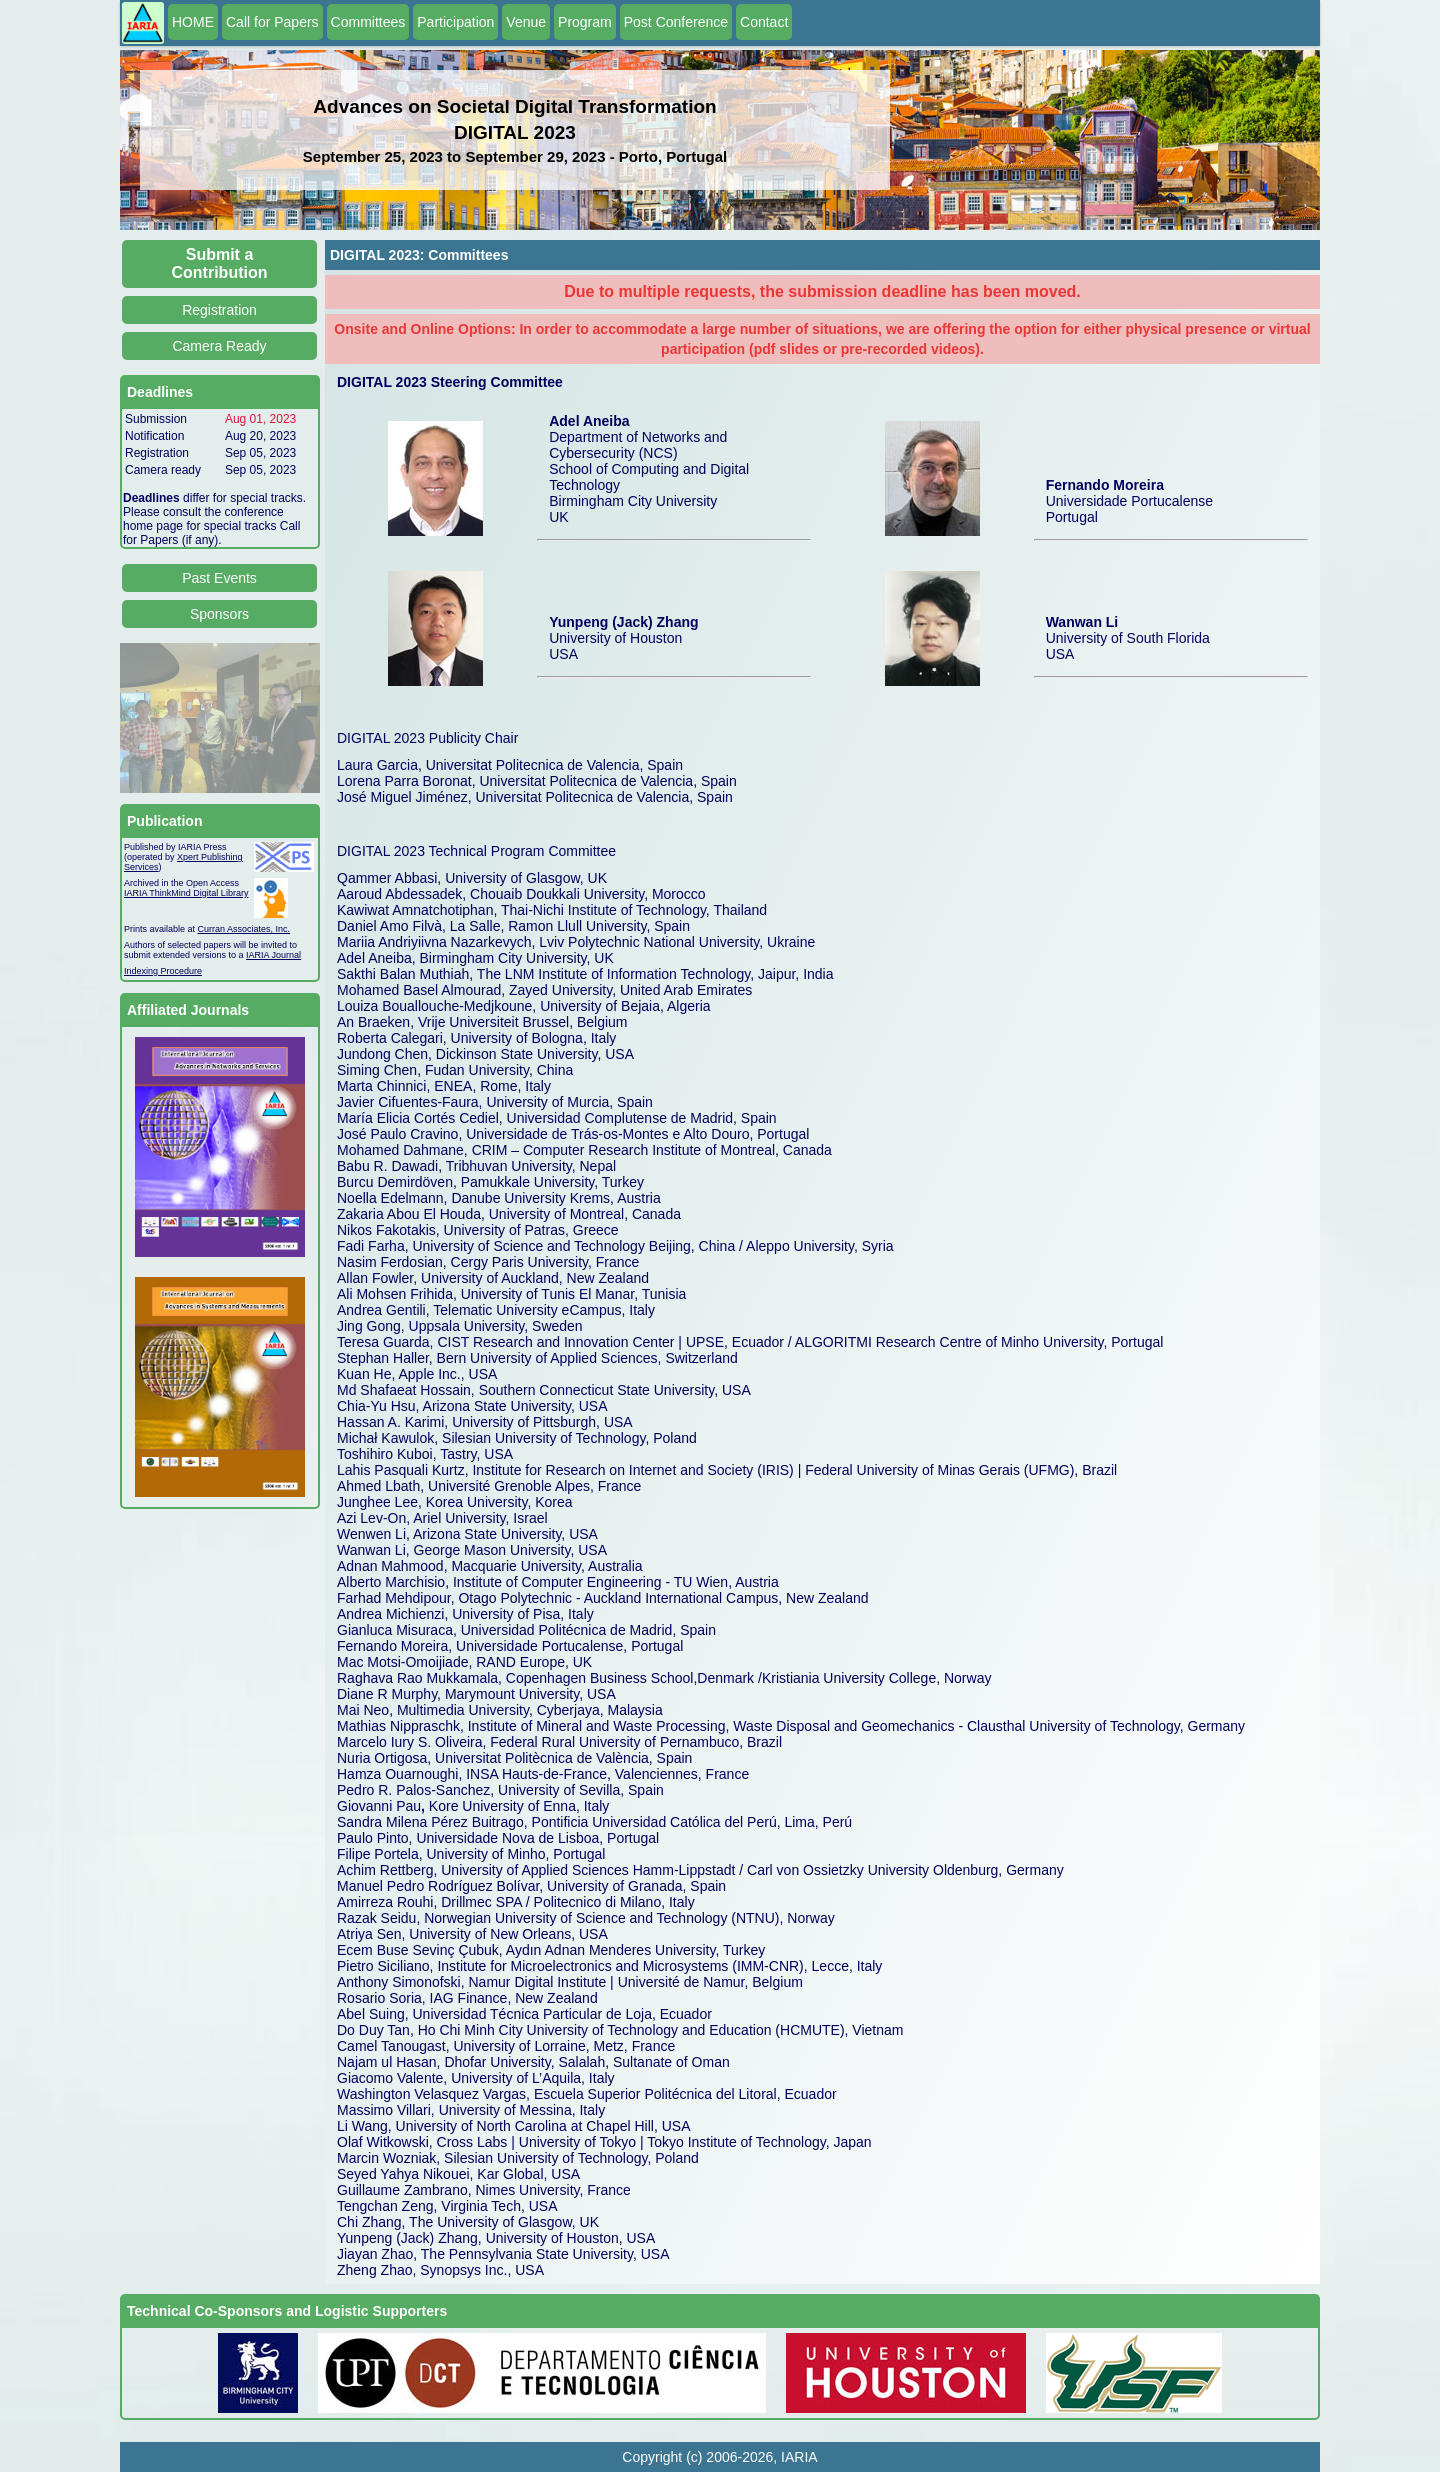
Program (585, 22)
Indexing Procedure (163, 971)
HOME (193, 22)
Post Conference (676, 22)
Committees (368, 22)
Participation (455, 22)
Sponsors (219, 614)
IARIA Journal (273, 955)
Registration (219, 310)
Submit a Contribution (220, 263)
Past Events (219, 578)
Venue (526, 22)
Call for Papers (272, 22)
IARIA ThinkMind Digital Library (186, 893)
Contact (764, 22)
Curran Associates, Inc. (244, 929)
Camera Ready (219, 346)
